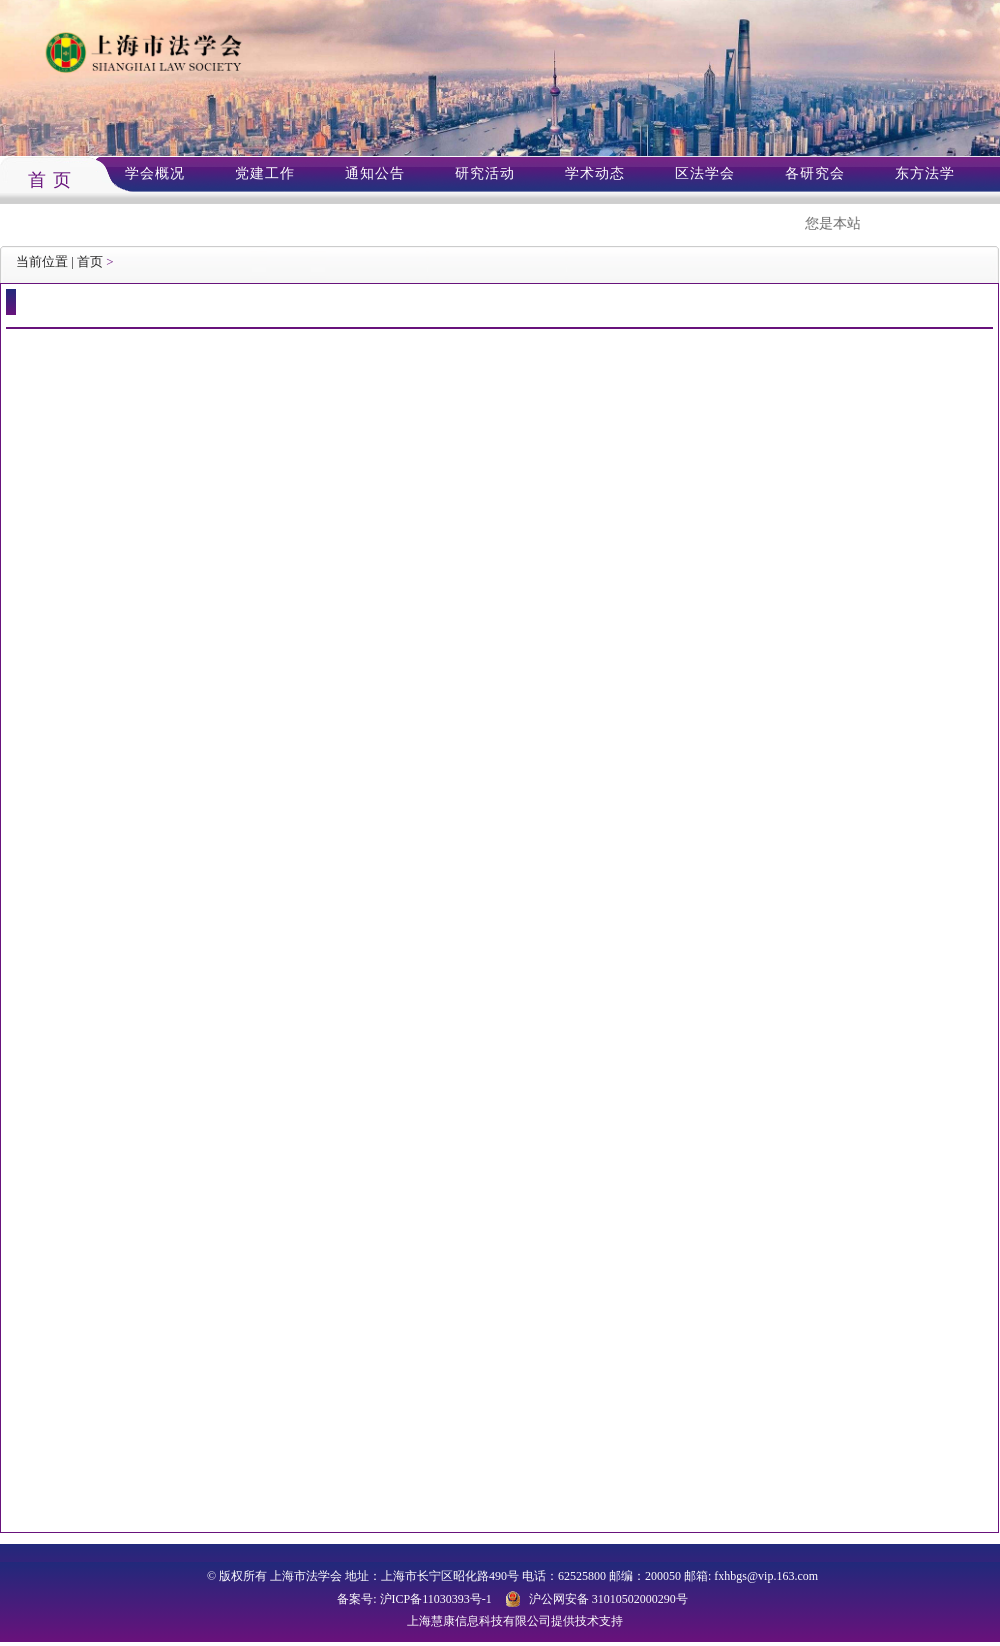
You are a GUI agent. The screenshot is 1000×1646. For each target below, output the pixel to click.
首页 (90, 261)
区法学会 (705, 173)
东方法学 (925, 173)
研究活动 (485, 173)
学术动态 (595, 173)
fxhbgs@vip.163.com (766, 1576)
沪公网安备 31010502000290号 (608, 1599)
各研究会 (815, 173)
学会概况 (155, 173)
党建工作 (265, 173)
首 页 (50, 180)
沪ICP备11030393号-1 (436, 1599)
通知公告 (375, 173)
